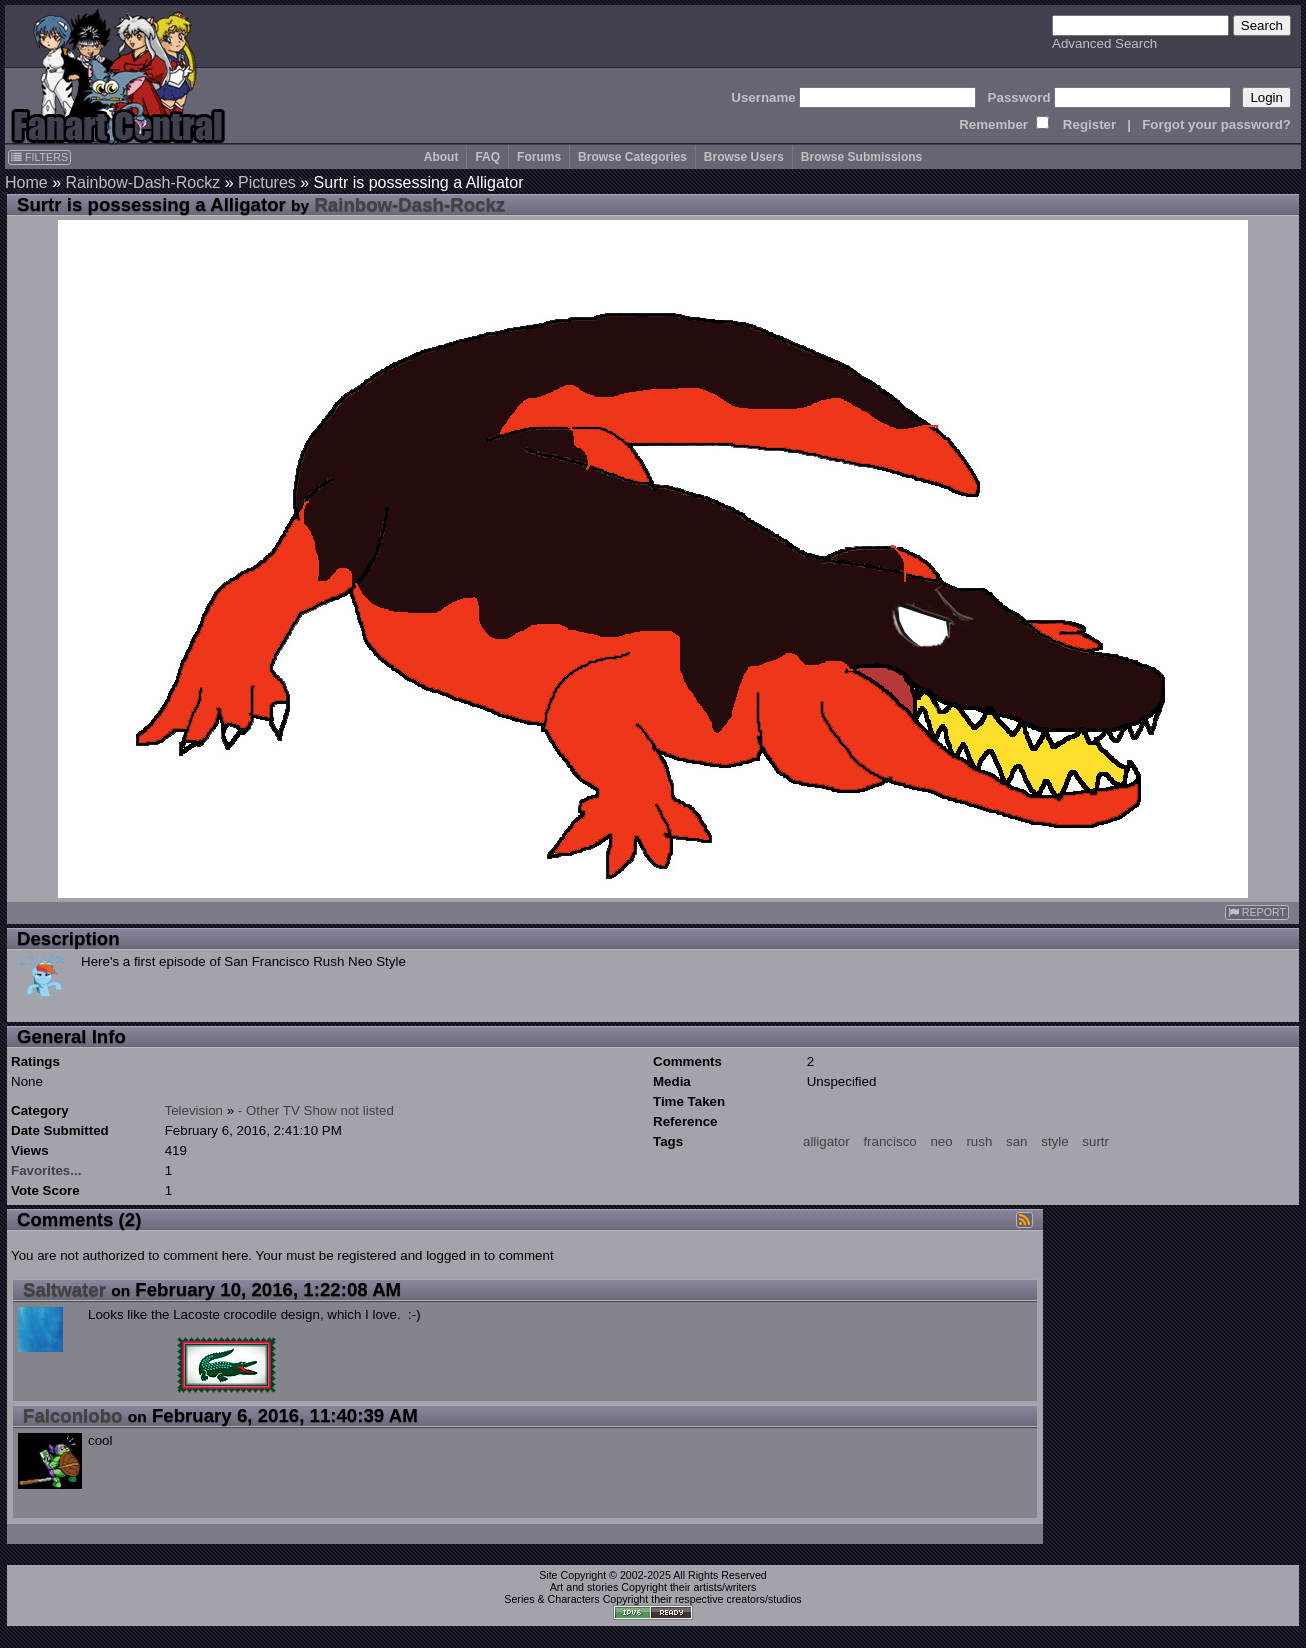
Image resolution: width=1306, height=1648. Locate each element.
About (441, 157)
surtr (1095, 1141)
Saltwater (64, 1289)
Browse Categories (632, 157)
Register (1089, 124)
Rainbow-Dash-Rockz (142, 182)
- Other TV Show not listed (316, 1110)
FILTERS (39, 157)
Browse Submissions (861, 157)
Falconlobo (73, 1415)
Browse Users (744, 157)
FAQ (487, 157)
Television (193, 1110)
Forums (539, 157)
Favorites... (46, 1170)
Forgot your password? (1216, 124)
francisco (889, 1141)
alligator (826, 1141)
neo (941, 1141)
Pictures (267, 182)
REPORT (1257, 912)
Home (26, 182)
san (1017, 1141)
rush (979, 1141)
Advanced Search (1104, 43)
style (1054, 1141)
